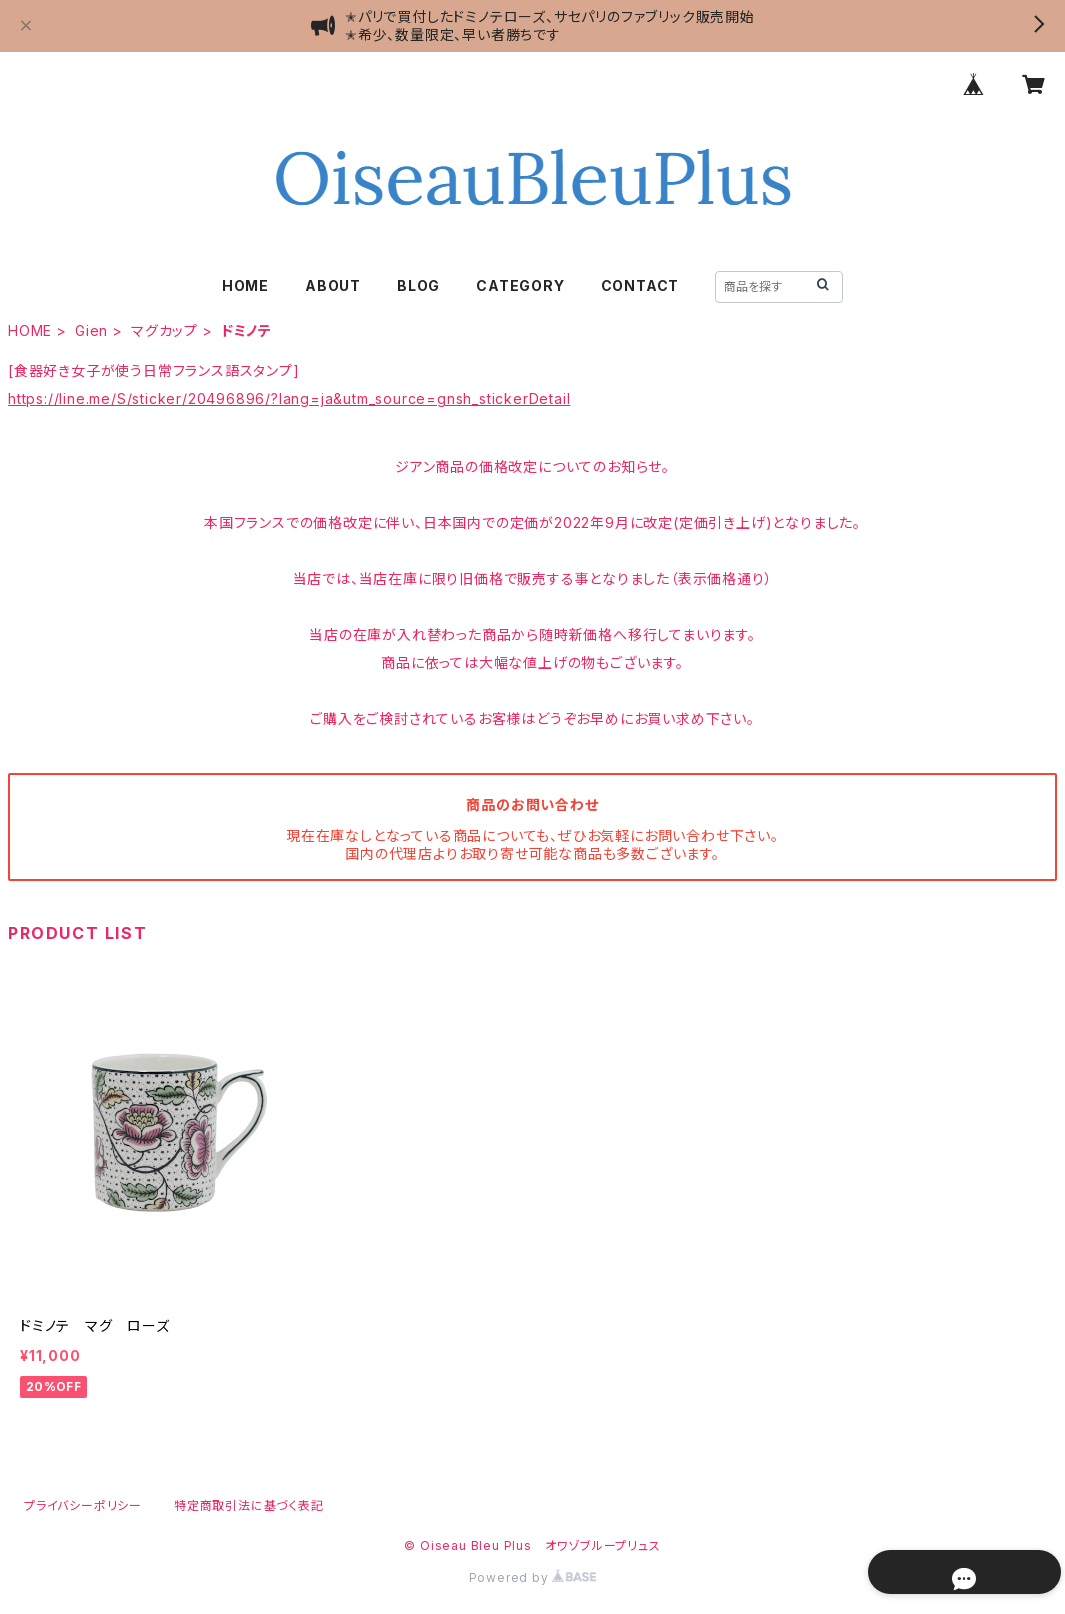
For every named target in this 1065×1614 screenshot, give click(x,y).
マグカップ (164, 330)
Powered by (533, 1577)
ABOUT (333, 285)
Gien (91, 330)
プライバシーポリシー (83, 1505)
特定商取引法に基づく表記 (249, 1505)
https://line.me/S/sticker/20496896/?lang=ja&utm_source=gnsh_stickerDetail (289, 398)
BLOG (418, 285)
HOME (245, 285)
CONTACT (640, 285)
